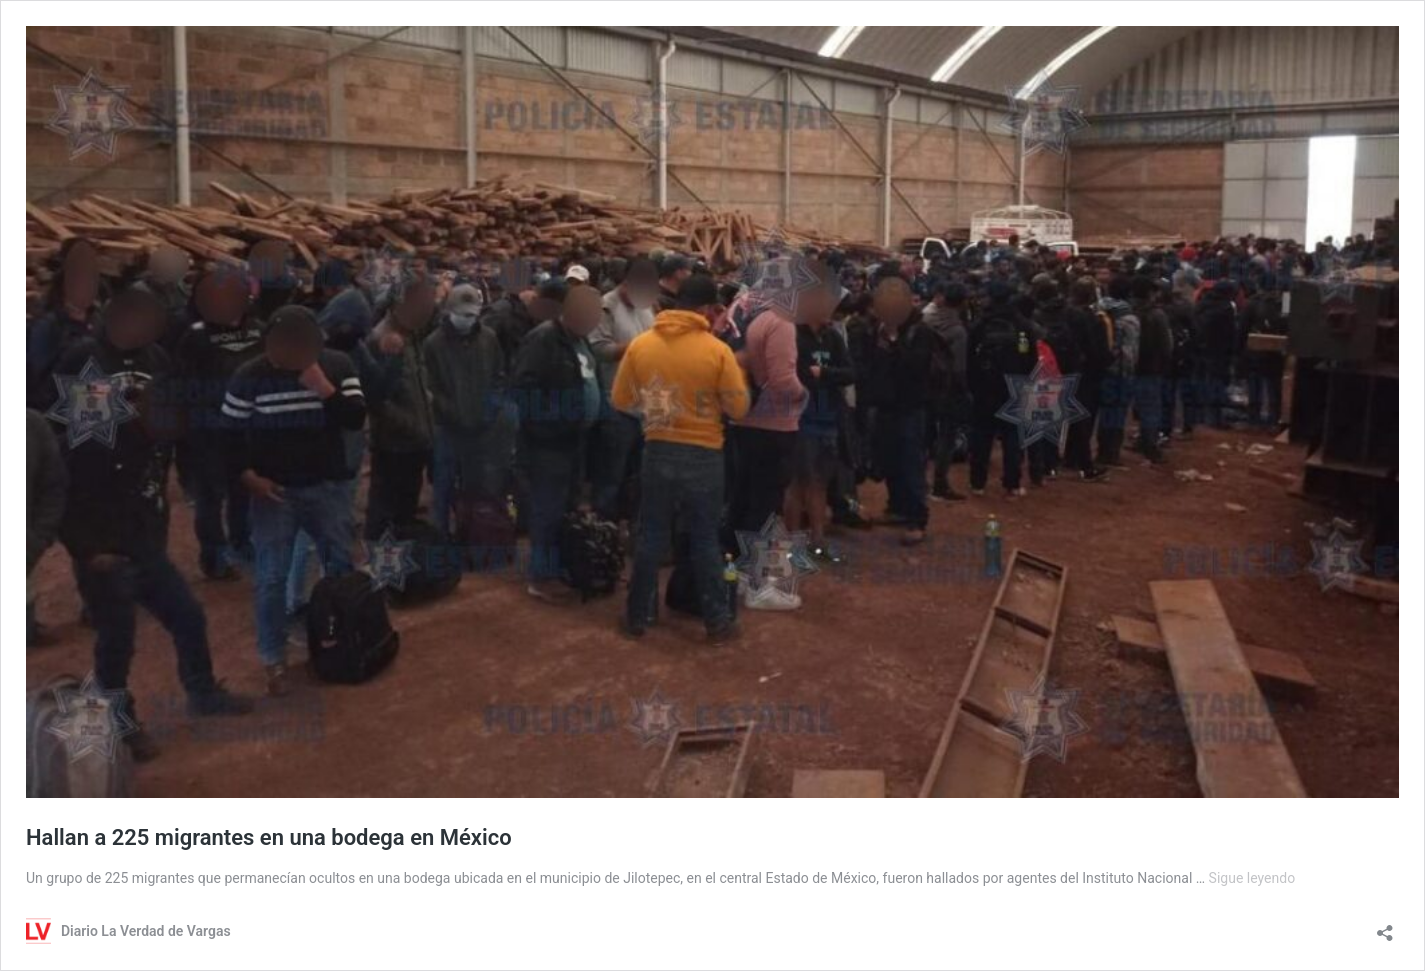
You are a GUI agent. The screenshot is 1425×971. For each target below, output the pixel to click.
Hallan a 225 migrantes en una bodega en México (269, 837)
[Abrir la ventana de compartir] (1385, 926)
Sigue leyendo (1252, 878)
